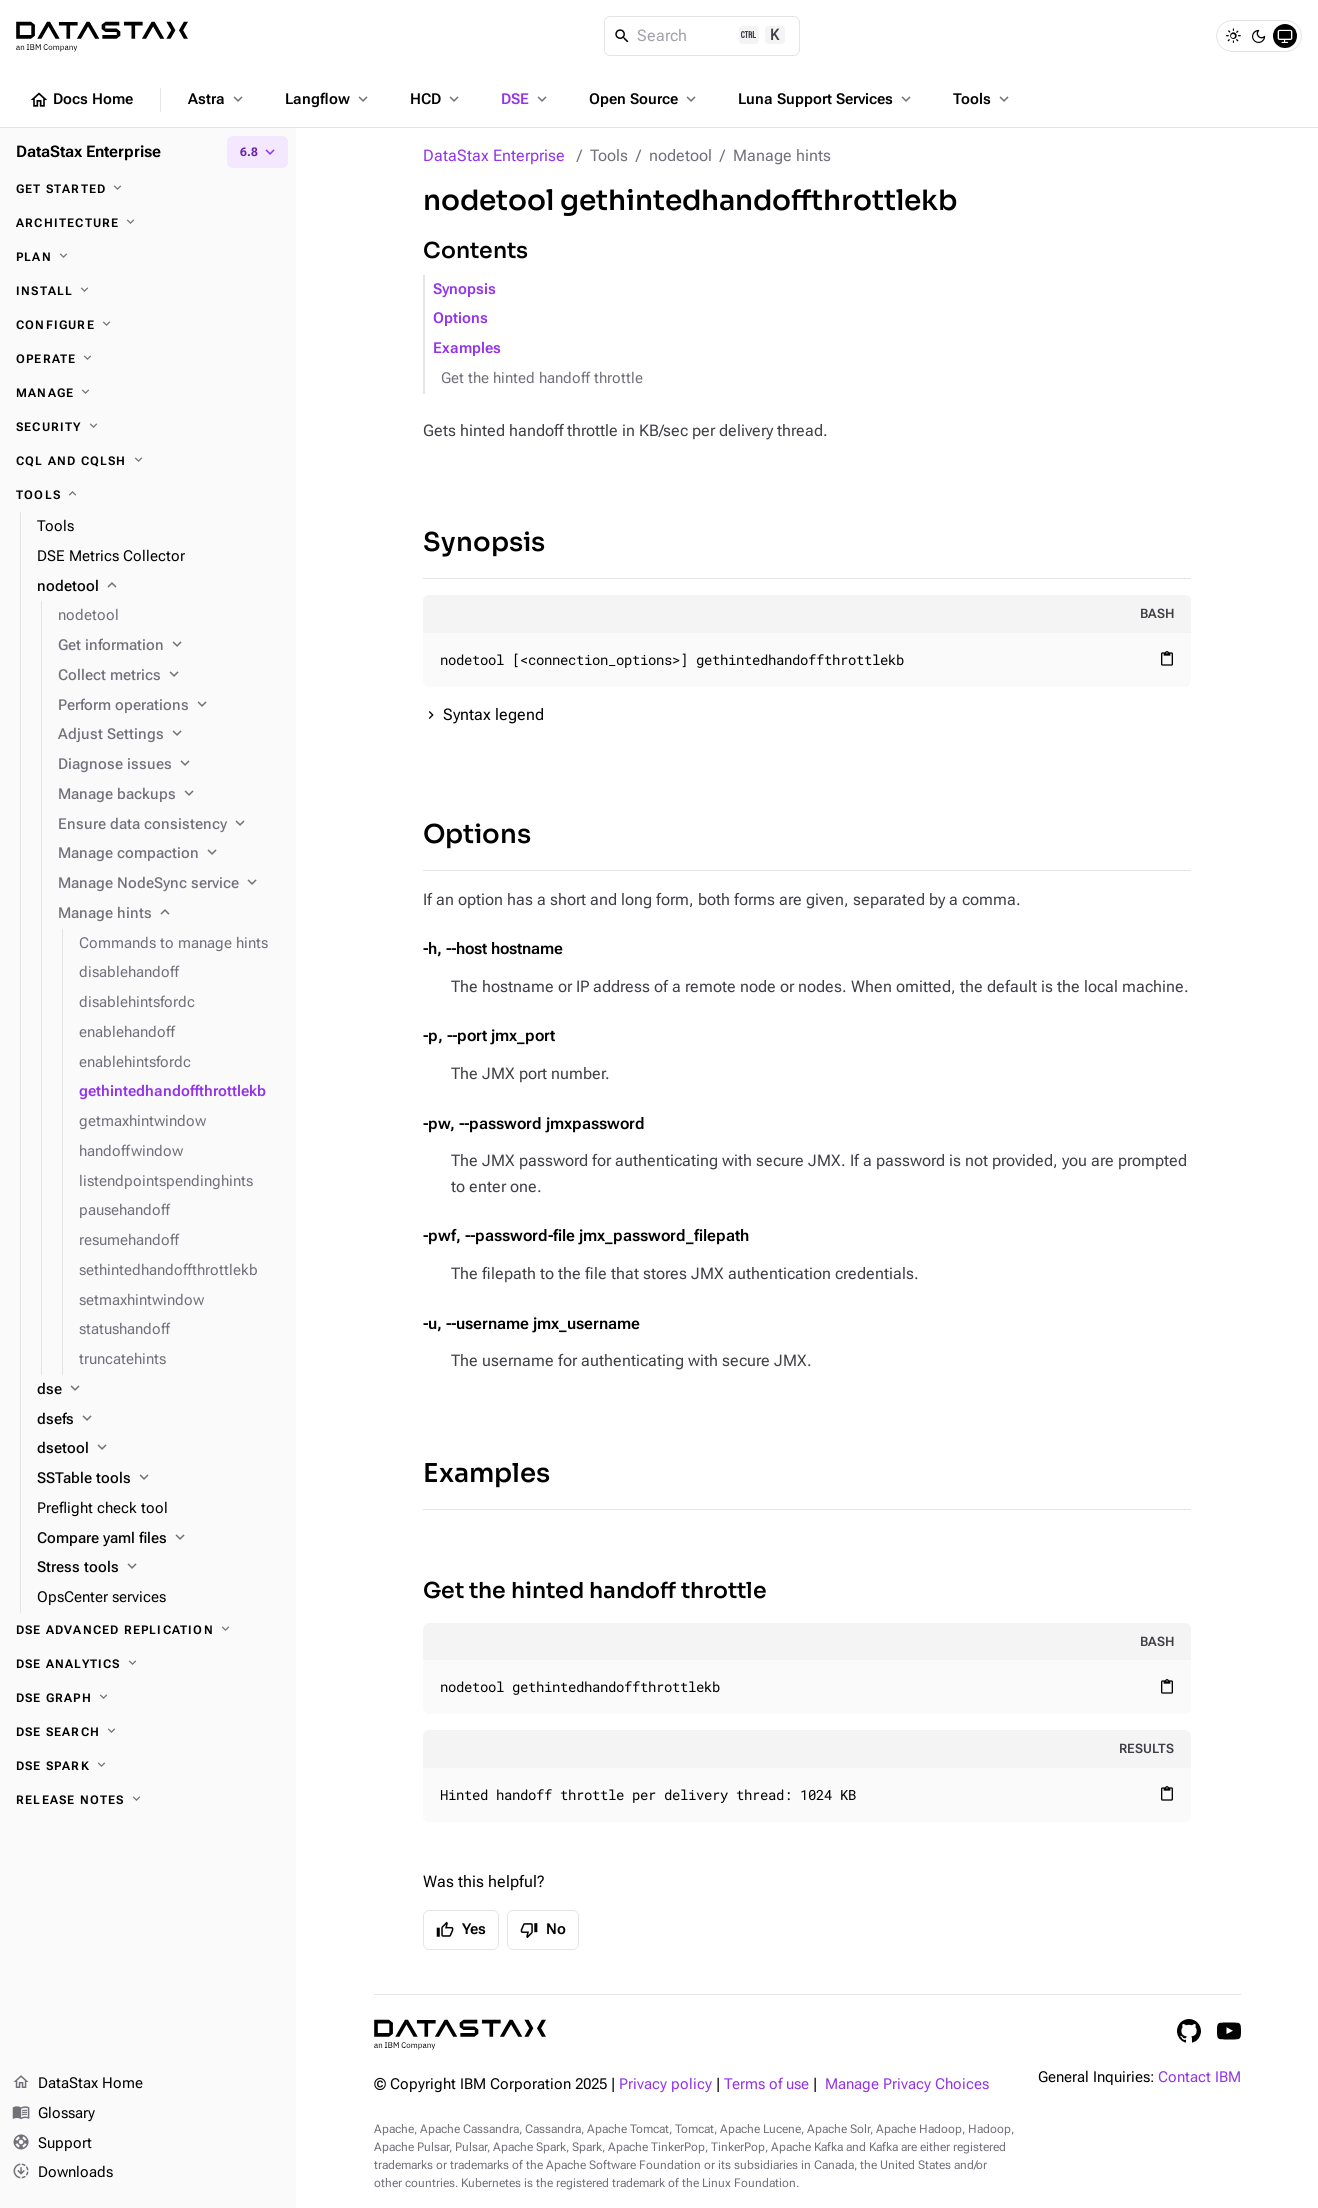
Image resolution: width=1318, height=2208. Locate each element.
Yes (461, 1930)
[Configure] (148, 325)
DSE (526, 99)
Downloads (62, 2173)
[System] (1285, 36)
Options (460, 318)
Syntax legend (493, 714)
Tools (983, 99)
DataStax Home (77, 2084)
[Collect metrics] (169, 676)
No (543, 1930)
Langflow (328, 99)
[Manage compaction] (169, 854)
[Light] (1233, 36)
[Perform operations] (169, 706)
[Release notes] (148, 1800)
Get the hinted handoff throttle (542, 378)
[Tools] (148, 495)
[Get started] (148, 189)
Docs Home (81, 100)
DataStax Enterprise (494, 155)
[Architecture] (148, 223)
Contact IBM (1199, 2077)
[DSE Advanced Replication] (148, 1630)
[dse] (158, 1390)
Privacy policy (665, 2084)
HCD (436, 99)
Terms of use (766, 2084)
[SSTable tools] (158, 1479)
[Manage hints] (169, 914)
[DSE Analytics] (148, 1664)
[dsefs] (158, 1420)
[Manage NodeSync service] (169, 884)
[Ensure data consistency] (169, 825)
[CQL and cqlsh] (148, 461)
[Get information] (169, 646)
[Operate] (148, 359)
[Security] (148, 427)
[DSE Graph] (148, 1698)
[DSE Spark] (148, 1766)
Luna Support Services (826, 99)
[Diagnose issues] (169, 765)
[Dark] (1259, 36)
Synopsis (464, 289)
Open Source (644, 99)
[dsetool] (158, 1449)
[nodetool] (158, 587)
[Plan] (148, 257)
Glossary (53, 2114)
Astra (217, 99)
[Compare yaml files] (158, 1539)
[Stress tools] (158, 1568)
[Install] (148, 291)
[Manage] (148, 393)
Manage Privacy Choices (907, 2084)
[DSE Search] (148, 1732)
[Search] (702, 36)
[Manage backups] (169, 795)
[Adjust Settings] (169, 735)
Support (52, 2144)
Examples (467, 348)
